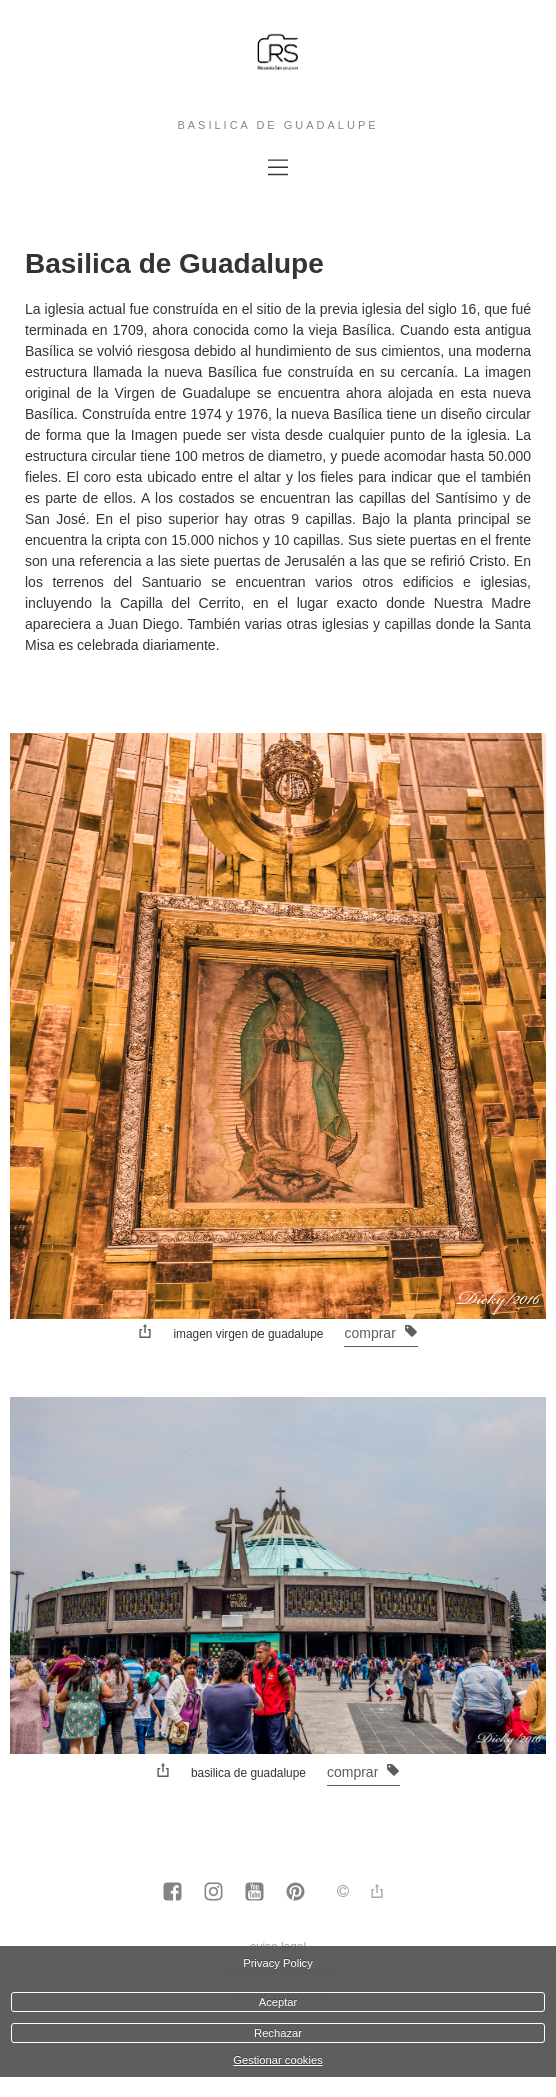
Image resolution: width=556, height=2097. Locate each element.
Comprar (380, 1333)
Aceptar (278, 2002)
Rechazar (278, 2033)
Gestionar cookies (278, 2060)
